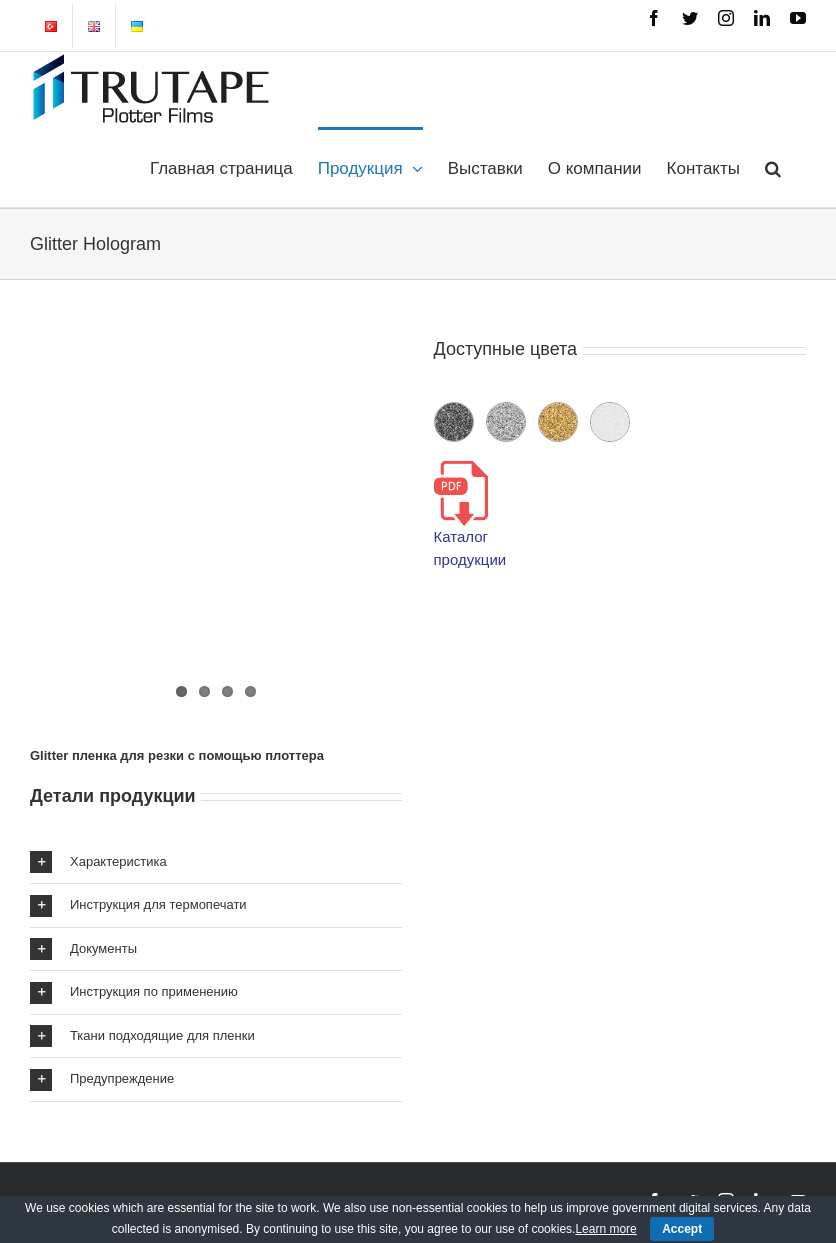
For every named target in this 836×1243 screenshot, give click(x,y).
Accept (682, 1229)
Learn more (605, 1229)
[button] (773, 167)
